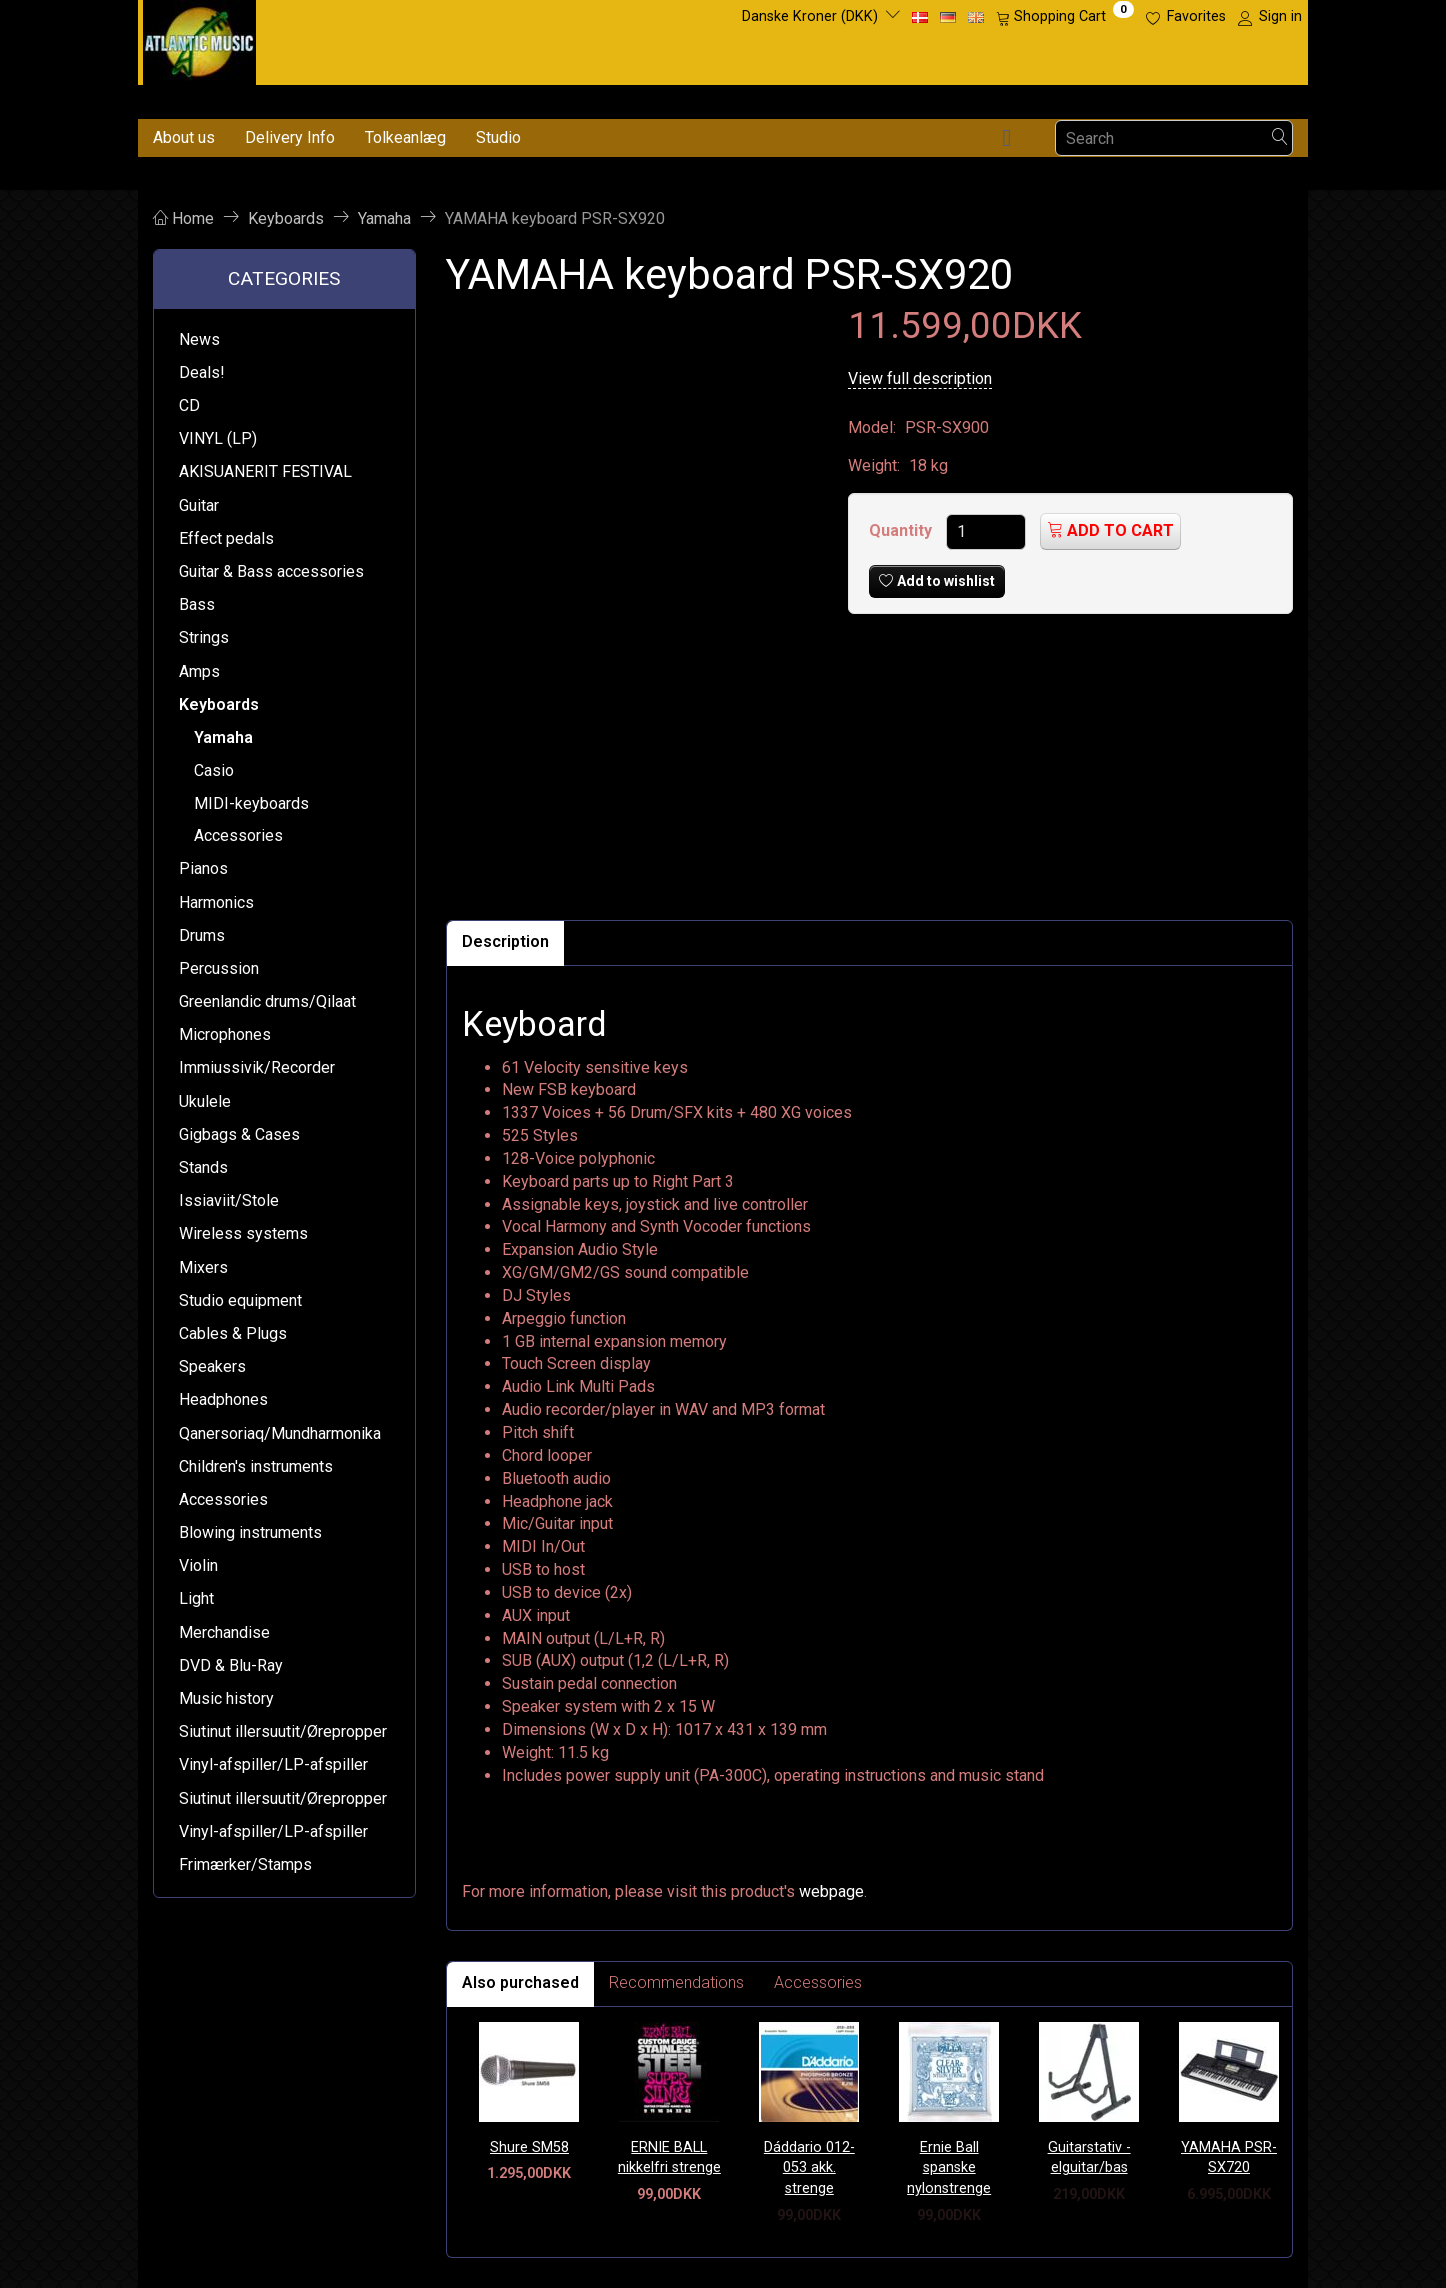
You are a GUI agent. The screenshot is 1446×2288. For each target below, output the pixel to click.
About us (184, 137)
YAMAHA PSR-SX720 (1229, 2158)
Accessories (818, 1982)
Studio (498, 137)
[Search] (1280, 138)
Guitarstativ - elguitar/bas (1089, 2158)
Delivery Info (290, 137)
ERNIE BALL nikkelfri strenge (669, 2158)
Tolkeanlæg (405, 137)
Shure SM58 (529, 2147)
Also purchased (520, 1982)
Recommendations (676, 1982)
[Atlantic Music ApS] (199, 38)
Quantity (902, 530)
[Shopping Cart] (1065, 17)
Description (505, 941)
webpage (831, 1891)
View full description (920, 378)
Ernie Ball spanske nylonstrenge (949, 2168)
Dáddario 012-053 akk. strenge (809, 2168)
